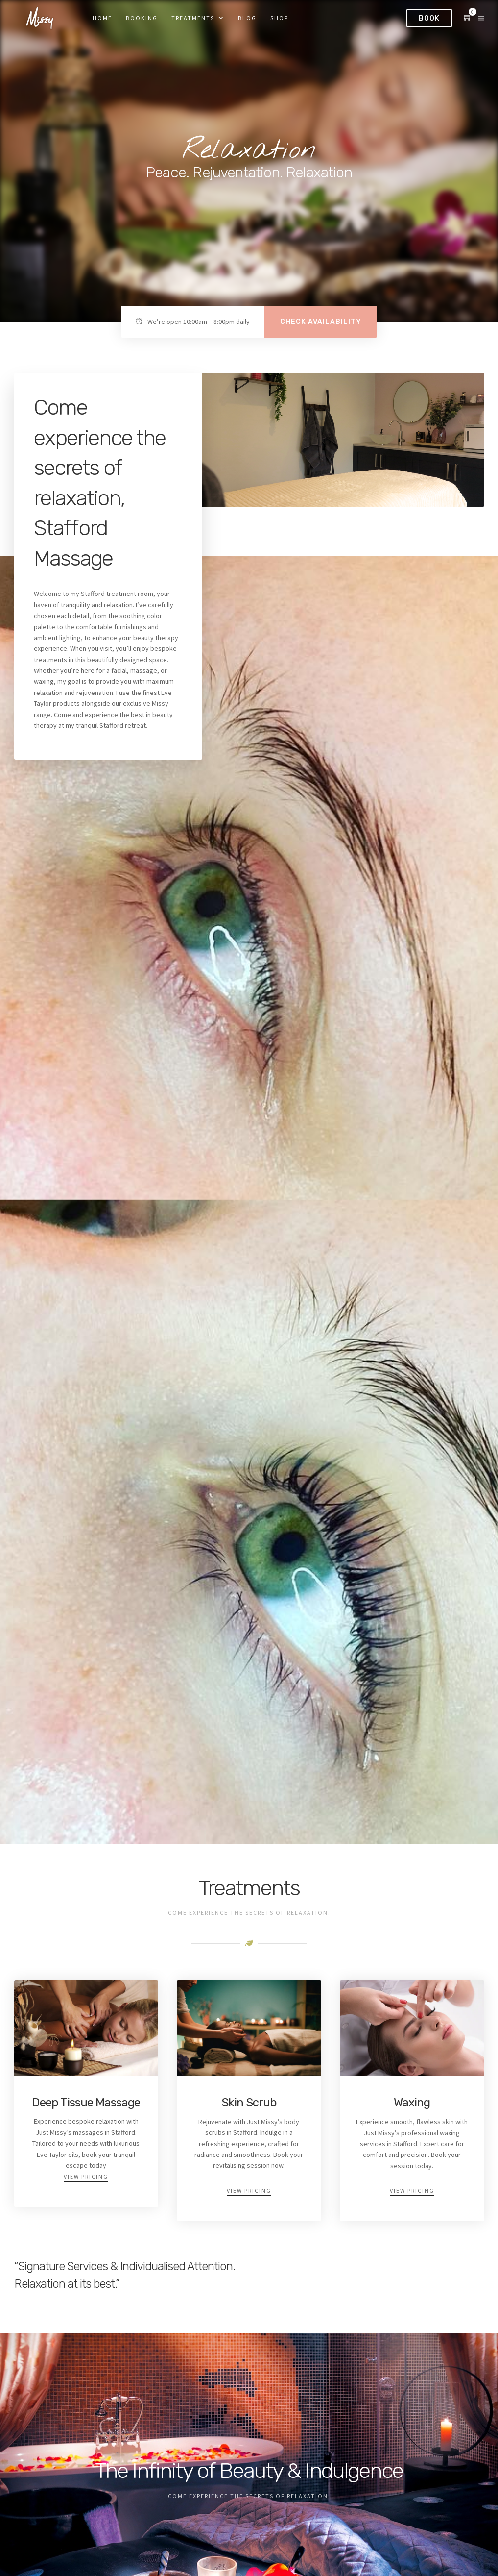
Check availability (320, 322)
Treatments (192, 18)
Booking (142, 18)
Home (102, 18)
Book (429, 18)
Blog (247, 18)
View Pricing (86, 2176)
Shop (279, 18)
